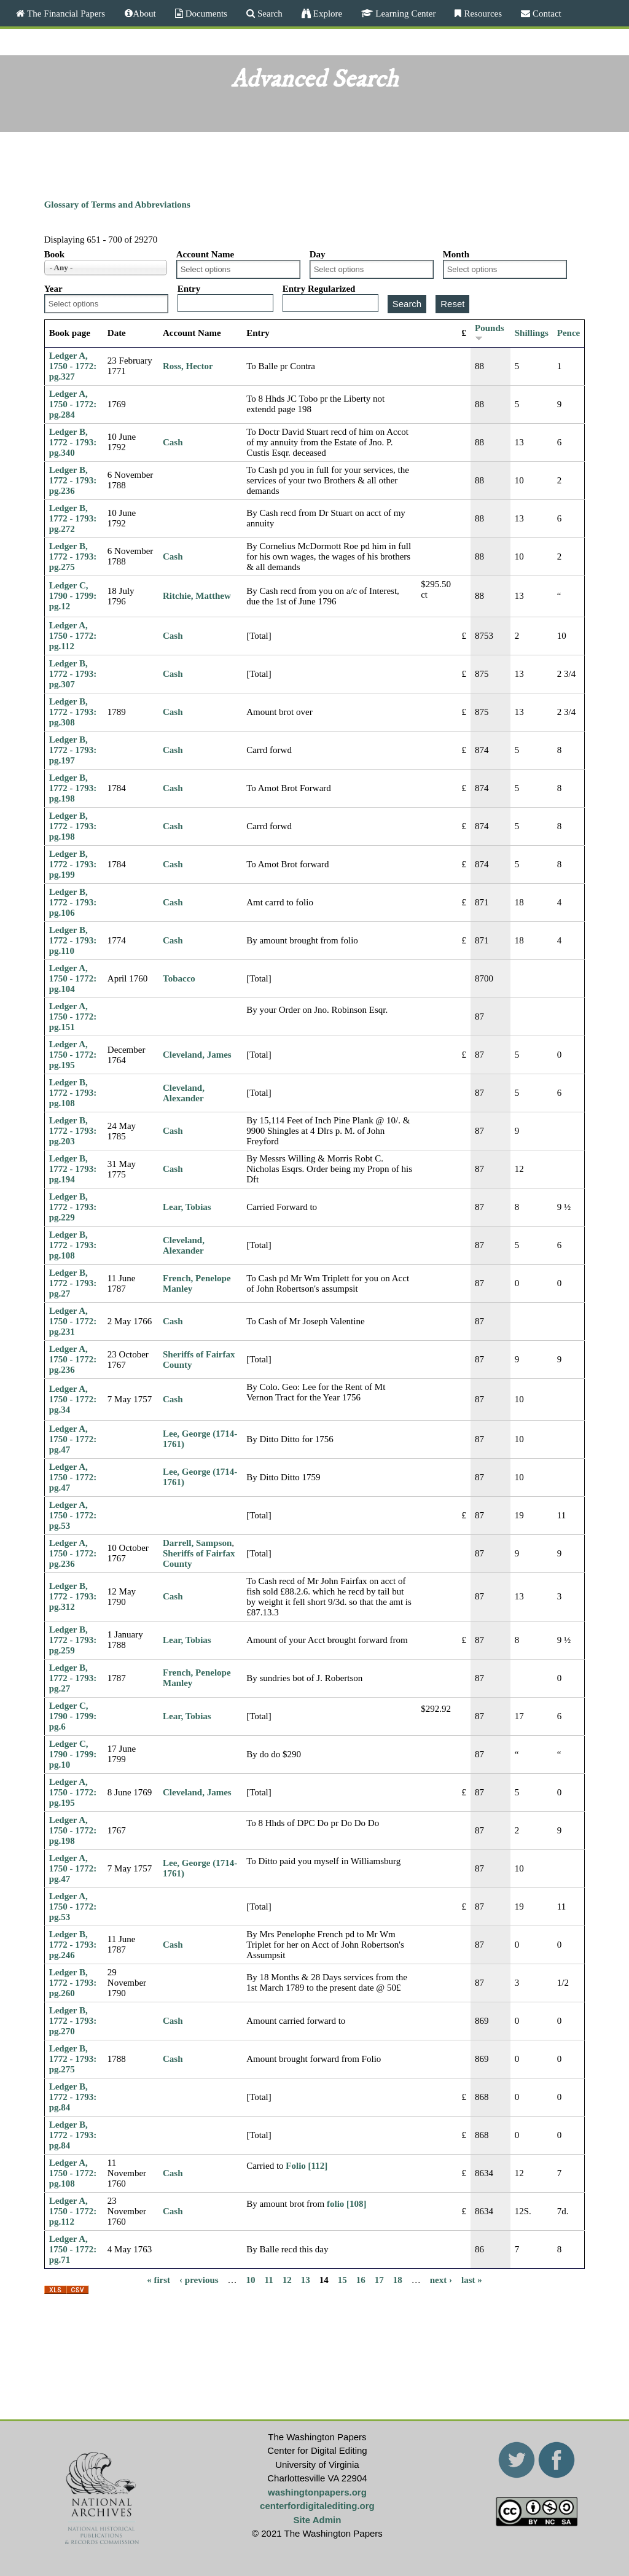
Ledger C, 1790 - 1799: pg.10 (73, 1754)
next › (441, 2280)
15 (342, 2280)
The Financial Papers (65, 13)
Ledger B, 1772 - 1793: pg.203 (73, 1130)
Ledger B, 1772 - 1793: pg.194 (73, 1168)
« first (158, 2280)
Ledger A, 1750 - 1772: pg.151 (73, 1016)
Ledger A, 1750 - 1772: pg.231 (73, 1321)
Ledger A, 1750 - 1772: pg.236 (73, 1359)
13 (305, 2280)
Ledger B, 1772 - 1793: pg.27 (73, 1283)
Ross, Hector (188, 366)
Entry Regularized (319, 289)
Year (53, 289)
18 (397, 2280)
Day (318, 254)
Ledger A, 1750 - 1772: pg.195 (73, 1054)
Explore (326, 13)
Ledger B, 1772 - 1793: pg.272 (73, 518)
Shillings (532, 333)
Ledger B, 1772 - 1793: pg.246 (73, 1944)
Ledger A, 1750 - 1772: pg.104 (73, 978)
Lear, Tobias (187, 1207)
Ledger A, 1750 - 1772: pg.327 (73, 366)
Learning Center (404, 13)
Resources (481, 13)
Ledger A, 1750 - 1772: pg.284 (73, 404)
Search (269, 13)
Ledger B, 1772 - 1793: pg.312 (73, 1596)
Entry (189, 289)
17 (379, 2280)
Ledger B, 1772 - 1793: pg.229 (73, 1207)
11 (269, 2280)
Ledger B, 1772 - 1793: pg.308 (73, 712)
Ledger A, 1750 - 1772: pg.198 (73, 1830)
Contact (545, 13)
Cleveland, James (197, 1055)
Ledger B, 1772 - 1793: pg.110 (73, 940)
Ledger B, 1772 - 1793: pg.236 (73, 480)
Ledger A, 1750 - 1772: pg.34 (73, 1399)
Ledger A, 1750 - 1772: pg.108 (73, 2173)
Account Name (205, 254)
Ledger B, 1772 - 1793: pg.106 (73, 902)
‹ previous (198, 2280)
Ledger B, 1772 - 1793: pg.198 (73, 788)
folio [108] (347, 2204)
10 (251, 2280)
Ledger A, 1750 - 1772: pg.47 (73, 1439)
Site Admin (318, 2520)
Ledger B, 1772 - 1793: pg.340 (73, 442)
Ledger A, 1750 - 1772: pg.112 (73, 635)
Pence (568, 333)
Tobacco (179, 978)
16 (360, 2280)
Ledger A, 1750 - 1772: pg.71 (73, 2249)
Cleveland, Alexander (184, 1093)
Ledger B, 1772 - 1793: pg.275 (73, 556)
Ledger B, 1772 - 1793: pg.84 (73, 2097)
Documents (205, 13)
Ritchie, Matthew (197, 596)
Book (54, 254)
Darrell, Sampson (197, 1543)
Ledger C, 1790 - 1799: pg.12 (73, 595)
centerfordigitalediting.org (317, 2505)
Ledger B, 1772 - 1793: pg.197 (73, 750)
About (144, 13)
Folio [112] (306, 2166)
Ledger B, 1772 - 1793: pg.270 (73, 2020)
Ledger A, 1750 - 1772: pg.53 (73, 1515)
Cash (173, 442)
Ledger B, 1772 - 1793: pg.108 (73, 1092)
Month (456, 254)
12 (287, 2280)
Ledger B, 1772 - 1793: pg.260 (73, 1982)
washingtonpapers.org (317, 2492)
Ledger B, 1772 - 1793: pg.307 (73, 673)
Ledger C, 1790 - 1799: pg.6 (73, 1716)
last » (471, 2280)
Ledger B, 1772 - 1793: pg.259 (73, 1640)
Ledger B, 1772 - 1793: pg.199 (73, 864)
